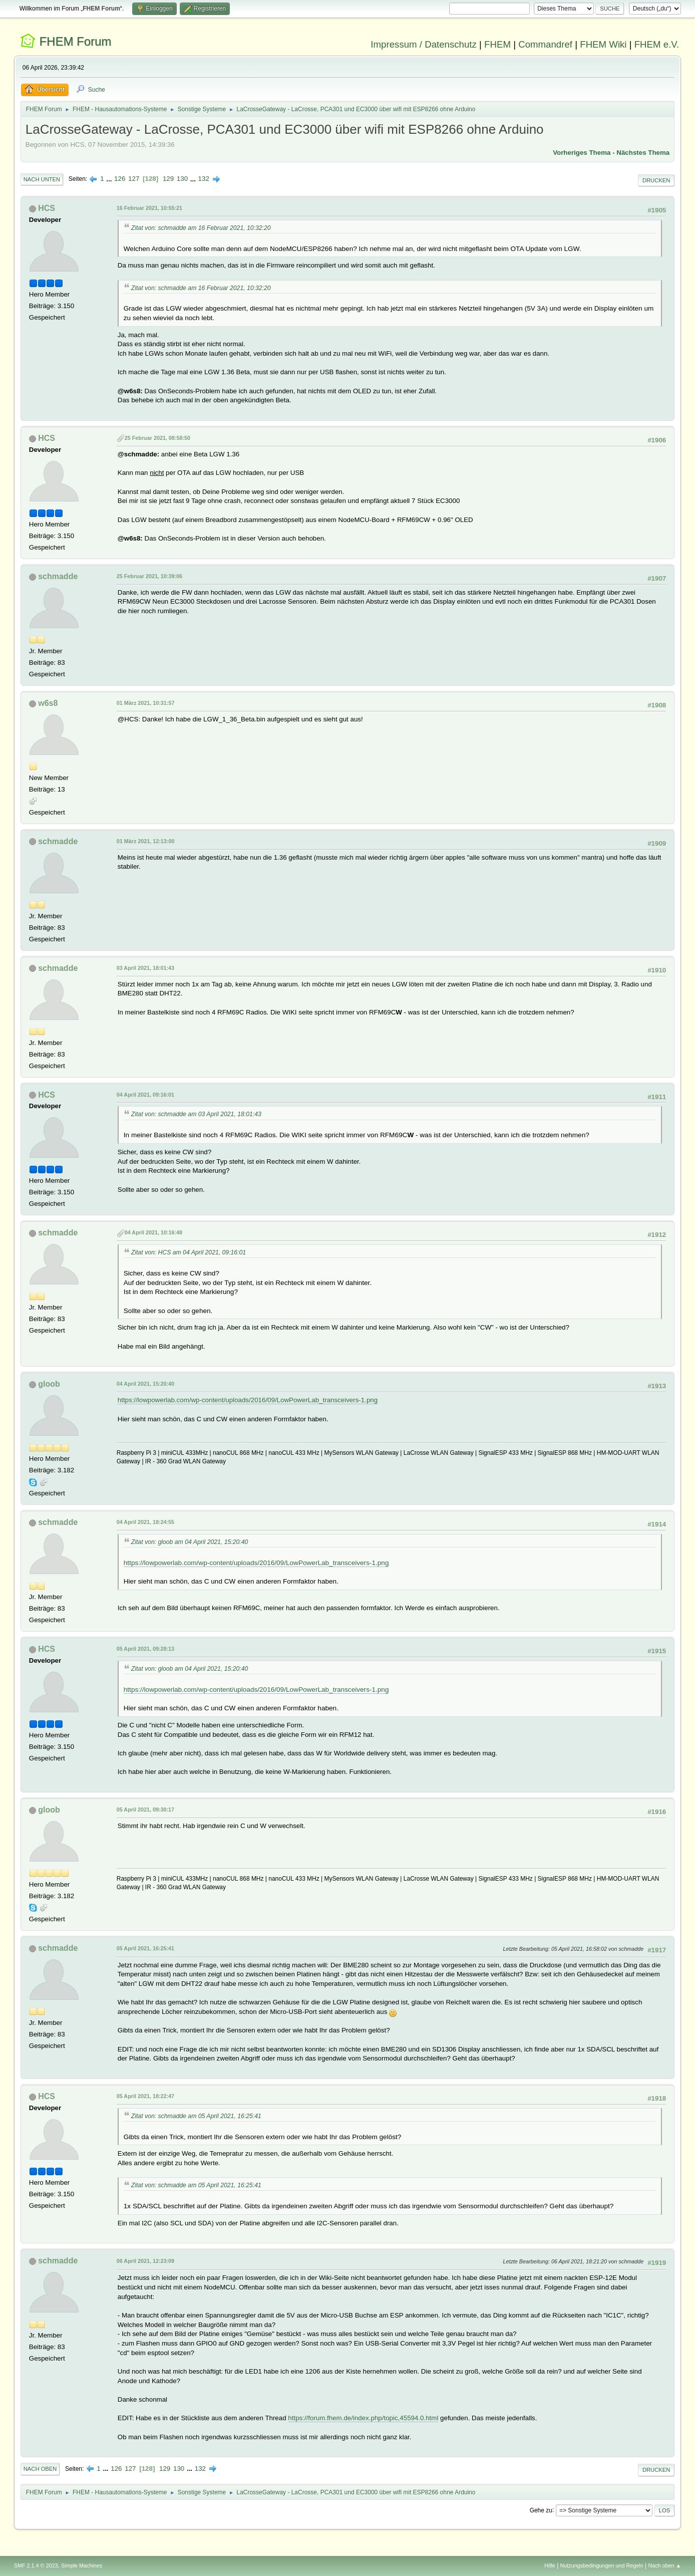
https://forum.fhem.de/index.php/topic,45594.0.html (363, 2418)
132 (203, 178)
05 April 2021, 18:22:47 (145, 2096)
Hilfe (549, 2565)
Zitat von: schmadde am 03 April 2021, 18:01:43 (196, 1114)
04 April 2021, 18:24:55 (145, 1522)
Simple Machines (81, 2565)
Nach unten (42, 179)
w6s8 (48, 703)
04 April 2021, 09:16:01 (145, 1095)
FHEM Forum (75, 41)
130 (182, 178)
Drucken (656, 180)
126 (119, 178)
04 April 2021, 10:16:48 (153, 1232)
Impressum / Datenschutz (424, 44)
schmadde (58, 576)
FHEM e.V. (656, 44)
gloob (49, 1384)
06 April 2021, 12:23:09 (145, 2261)
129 (168, 178)
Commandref (545, 44)
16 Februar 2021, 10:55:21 (149, 208)
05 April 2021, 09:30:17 (145, 1810)
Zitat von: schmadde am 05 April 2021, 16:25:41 (196, 2116)
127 (133, 178)
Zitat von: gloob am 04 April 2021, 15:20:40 (189, 1541)
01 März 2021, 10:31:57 (146, 703)
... (110, 178)
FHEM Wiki (603, 44)
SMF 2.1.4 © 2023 (36, 2565)
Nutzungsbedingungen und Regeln (601, 2565)
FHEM (497, 44)
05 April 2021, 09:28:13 (145, 1649)
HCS (46, 208)
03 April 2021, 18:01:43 (145, 968)
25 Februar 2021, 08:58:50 (157, 438)
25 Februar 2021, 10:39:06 (149, 576)
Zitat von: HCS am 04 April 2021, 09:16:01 (188, 1252)
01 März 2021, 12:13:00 (146, 841)
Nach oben (40, 2469)
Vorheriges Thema (581, 152)
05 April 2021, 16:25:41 (145, 1948)
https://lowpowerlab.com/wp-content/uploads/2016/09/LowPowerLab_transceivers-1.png (248, 1400)
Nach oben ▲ (664, 2565)
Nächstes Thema (642, 152)
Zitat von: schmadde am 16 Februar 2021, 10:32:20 (201, 227)
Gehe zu (541, 2509)
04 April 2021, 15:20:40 (145, 1384)
